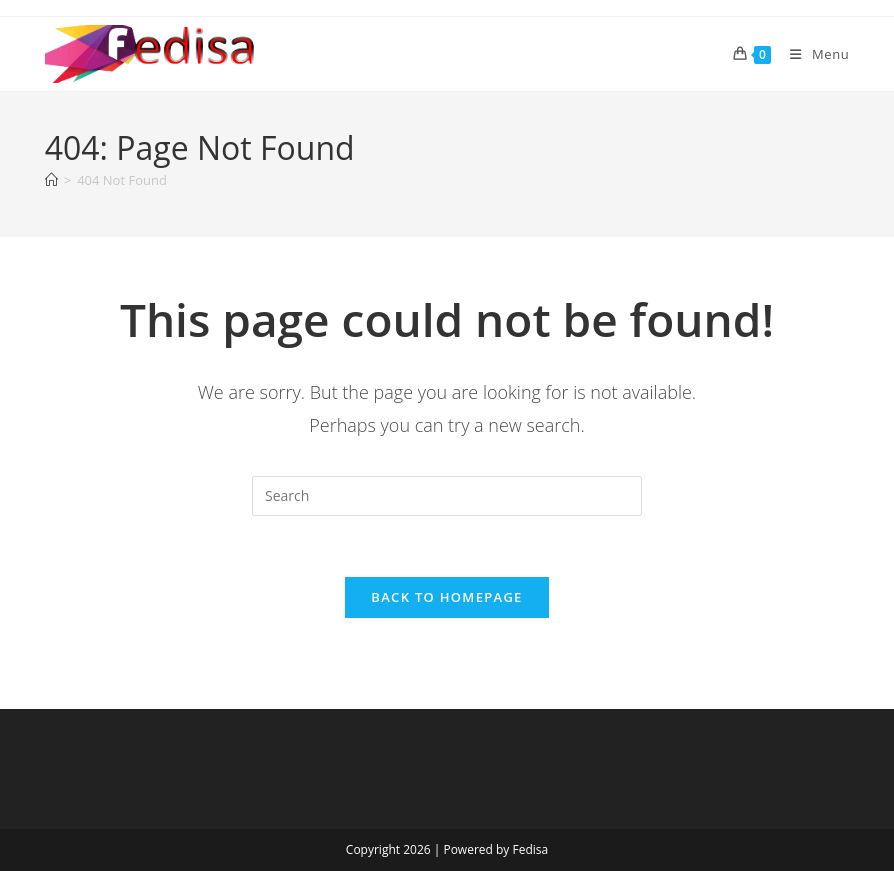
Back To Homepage (446, 597)
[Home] (51, 180)
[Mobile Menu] (812, 54)
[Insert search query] (447, 496)
